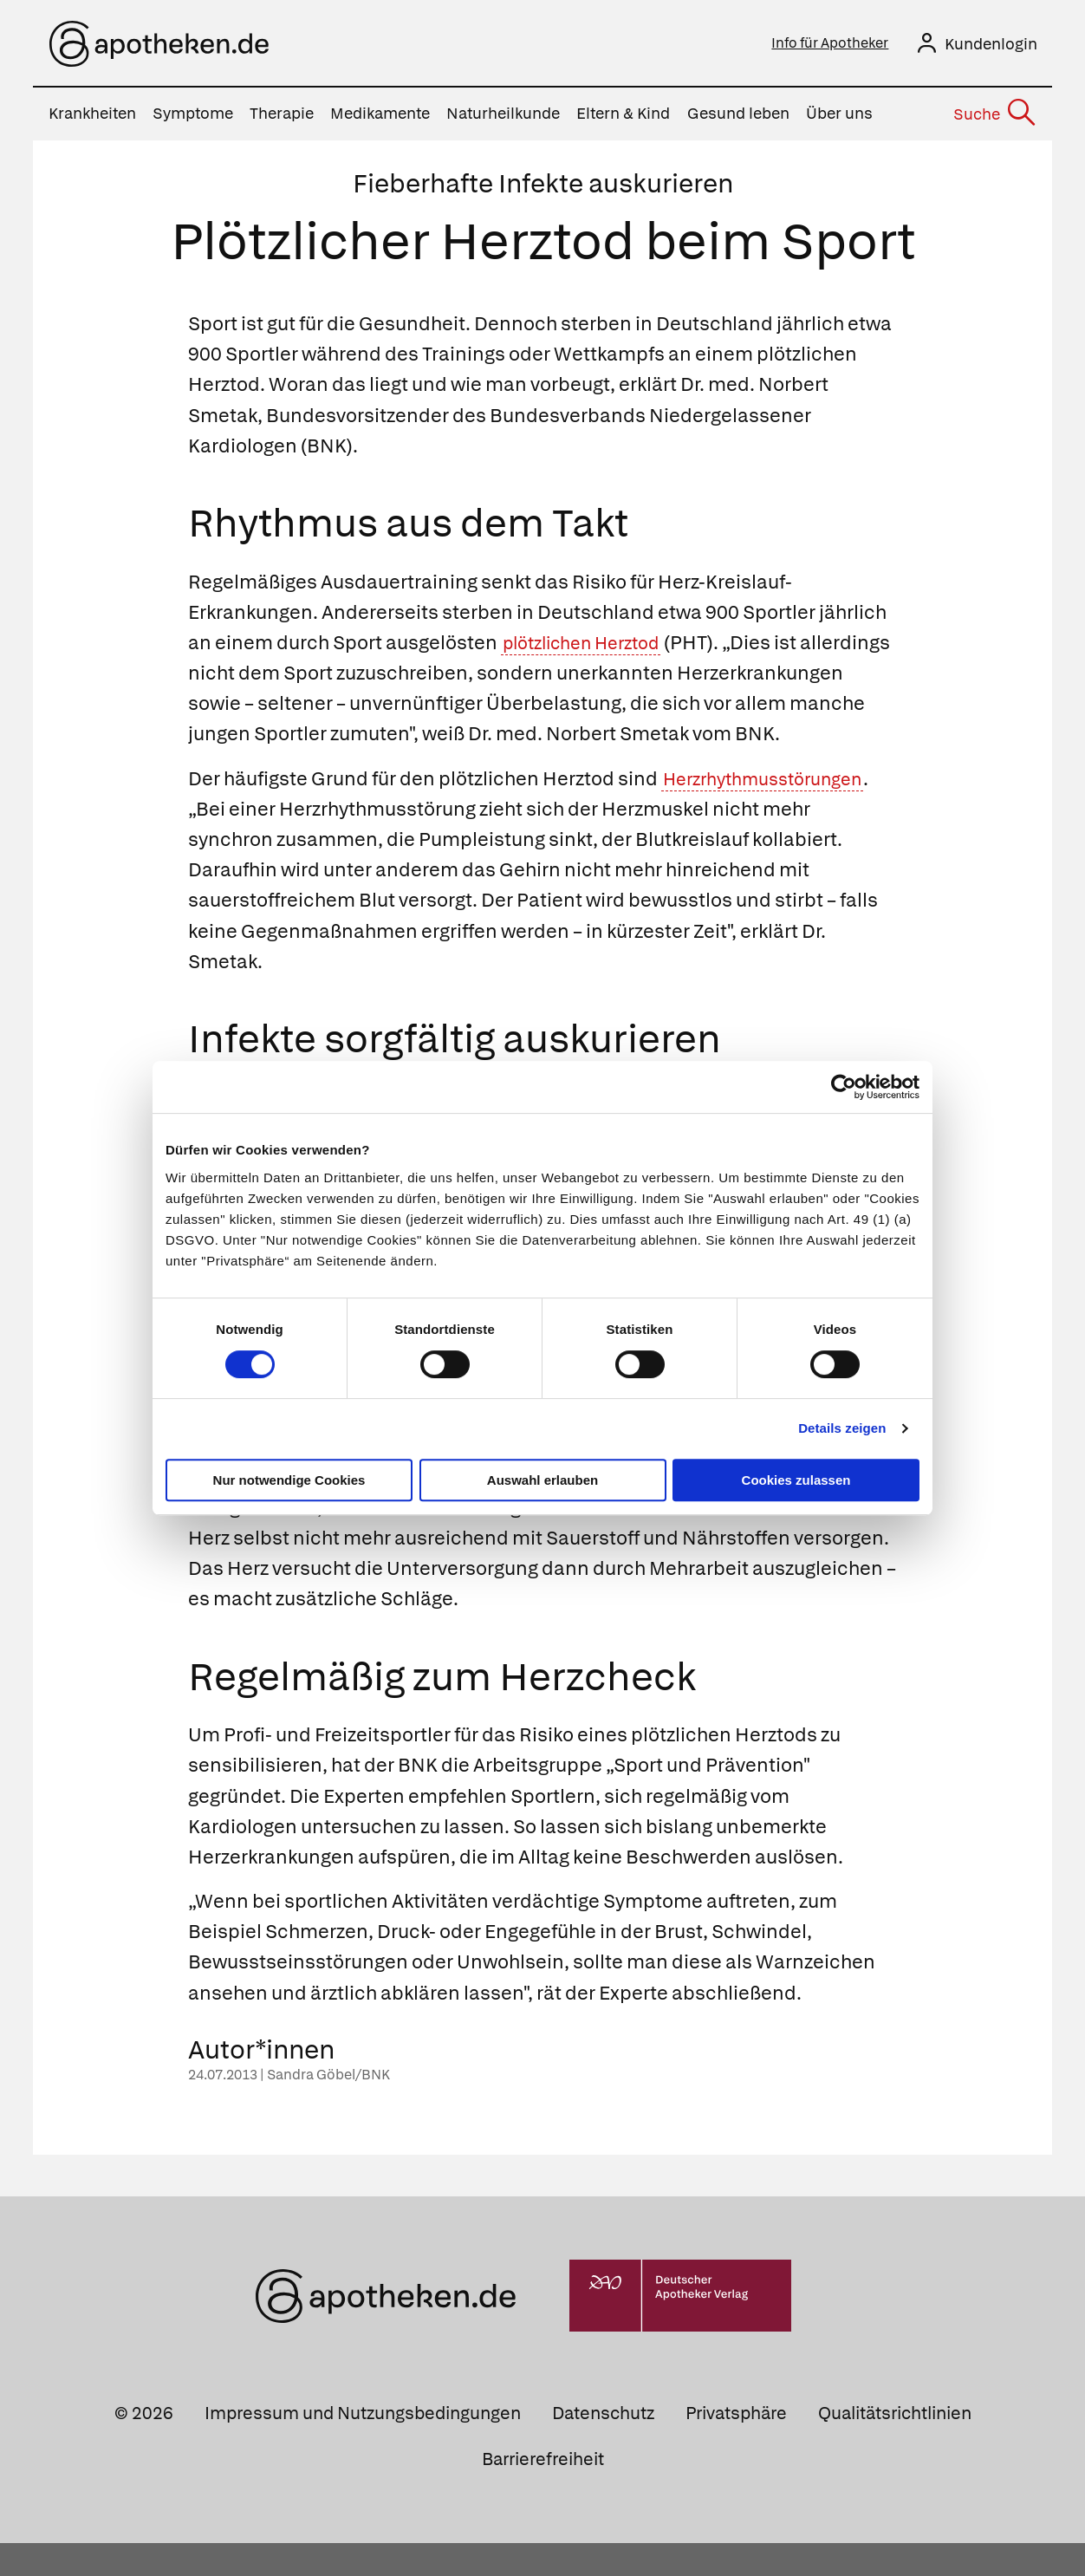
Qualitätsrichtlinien (894, 2446)
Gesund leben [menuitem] (738, 117)
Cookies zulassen (796, 1480)
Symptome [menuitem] (193, 117)
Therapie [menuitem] (282, 117)
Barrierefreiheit (543, 2492)
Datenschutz (603, 2446)
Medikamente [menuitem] (380, 117)
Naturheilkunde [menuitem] (503, 117)
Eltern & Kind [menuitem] (623, 117)
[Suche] (994, 116)
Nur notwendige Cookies (289, 1480)
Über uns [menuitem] (839, 117)
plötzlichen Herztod (591, 645)
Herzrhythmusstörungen (773, 811)
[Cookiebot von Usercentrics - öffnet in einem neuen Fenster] (843, 1087)
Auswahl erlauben (542, 1480)
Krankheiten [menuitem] (92, 117)
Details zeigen (842, 1428)
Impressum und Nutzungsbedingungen (363, 2446)
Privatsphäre (736, 2446)
